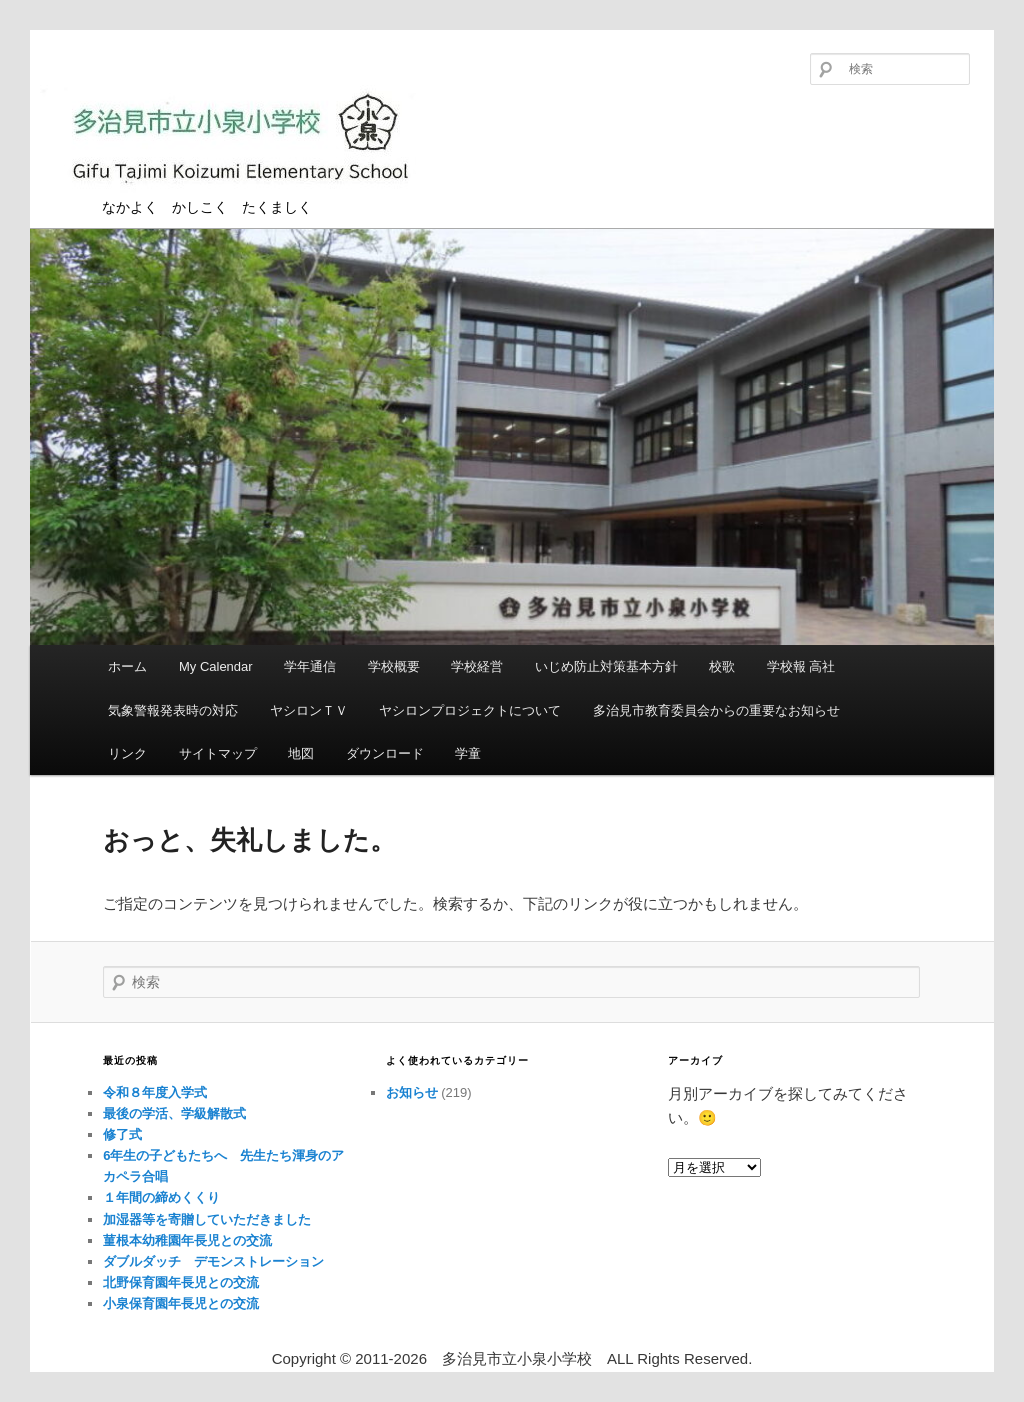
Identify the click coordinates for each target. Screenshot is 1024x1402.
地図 (301, 753)
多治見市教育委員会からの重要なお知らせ (716, 710)
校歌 (722, 666)
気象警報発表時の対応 (173, 710)
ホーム (127, 666)
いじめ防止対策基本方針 (606, 666)
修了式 (122, 1134)
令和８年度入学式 (155, 1092)
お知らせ (412, 1092)
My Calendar (216, 666)
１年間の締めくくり (161, 1197)
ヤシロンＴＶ (309, 710)
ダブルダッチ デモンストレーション (213, 1261)
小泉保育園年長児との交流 (181, 1303)
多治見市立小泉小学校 (240, 142)
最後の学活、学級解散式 (174, 1113)
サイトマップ (218, 753)
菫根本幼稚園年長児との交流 (187, 1240)
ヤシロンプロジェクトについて (470, 710)
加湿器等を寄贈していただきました (207, 1219)
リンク (127, 753)
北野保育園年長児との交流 (181, 1282)
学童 (468, 753)
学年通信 (310, 666)
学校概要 (394, 666)
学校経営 (477, 666)
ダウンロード (385, 753)
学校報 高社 (801, 666)
